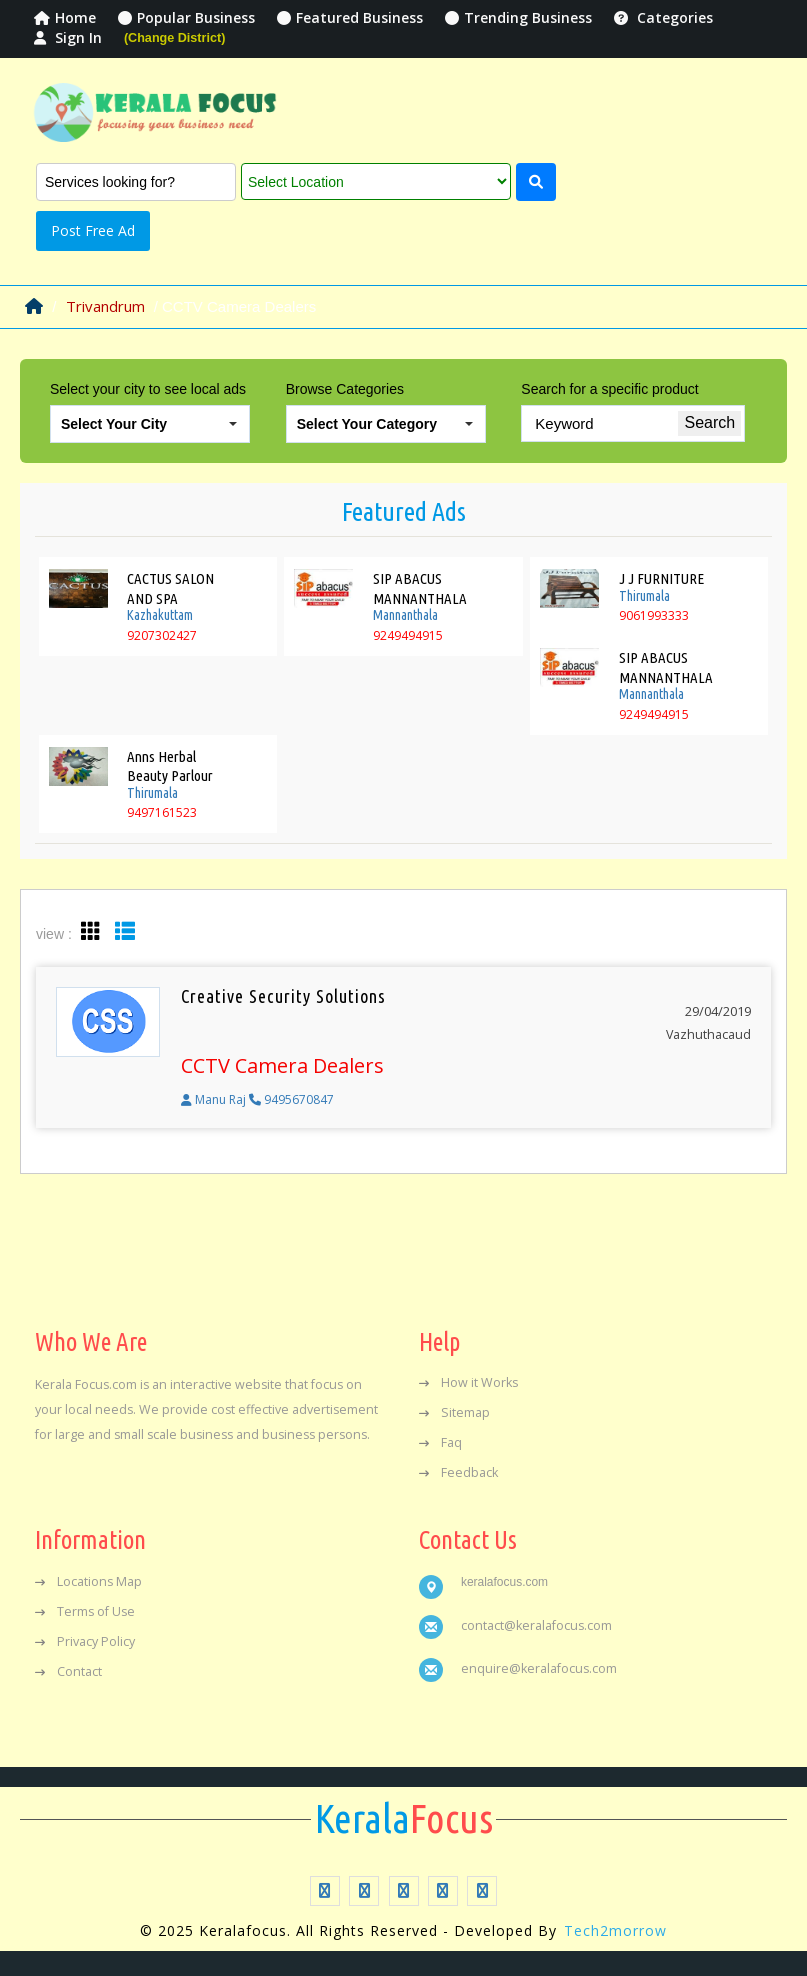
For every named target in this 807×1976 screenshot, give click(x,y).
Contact (68, 1671)
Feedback (458, 1472)
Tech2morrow (615, 1930)
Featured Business (350, 17)
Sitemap (454, 1412)
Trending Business (518, 17)
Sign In (68, 37)
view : (54, 934)
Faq (440, 1442)
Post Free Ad (93, 230)
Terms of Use (85, 1611)
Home (65, 17)
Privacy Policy (85, 1641)
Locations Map (88, 1581)
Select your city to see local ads (148, 389)
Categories (663, 17)
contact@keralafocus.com (536, 1625)
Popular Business (186, 17)
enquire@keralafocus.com (539, 1668)
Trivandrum (105, 306)
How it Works (468, 1382)
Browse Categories (345, 389)
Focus (404, 1819)
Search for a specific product (609, 389)
